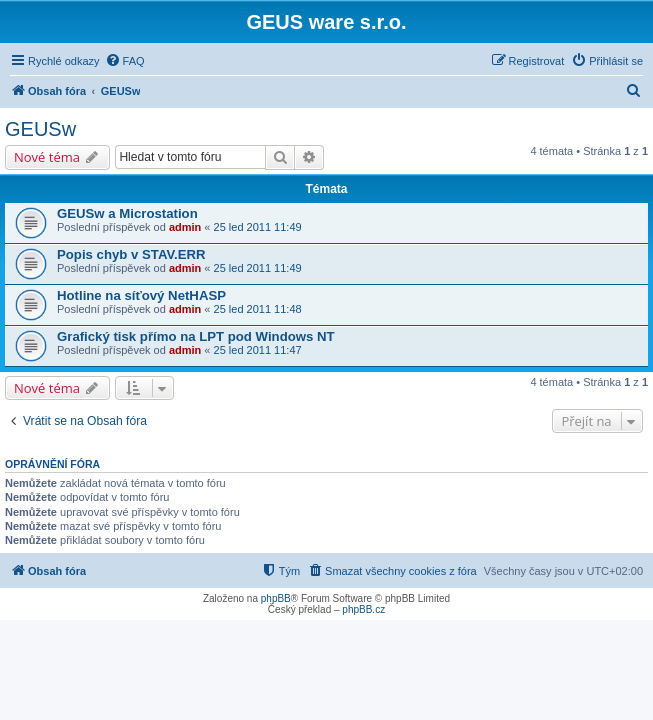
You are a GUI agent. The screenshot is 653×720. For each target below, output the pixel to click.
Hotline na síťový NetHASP (141, 295)
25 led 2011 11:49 (258, 227)
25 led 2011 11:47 (258, 350)
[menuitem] (125, 61)
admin (185, 227)
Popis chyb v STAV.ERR (131, 254)
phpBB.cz (363, 609)
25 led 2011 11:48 (258, 309)
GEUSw (40, 129)
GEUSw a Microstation (127, 213)
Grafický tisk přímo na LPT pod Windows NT (196, 336)
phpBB (276, 598)
